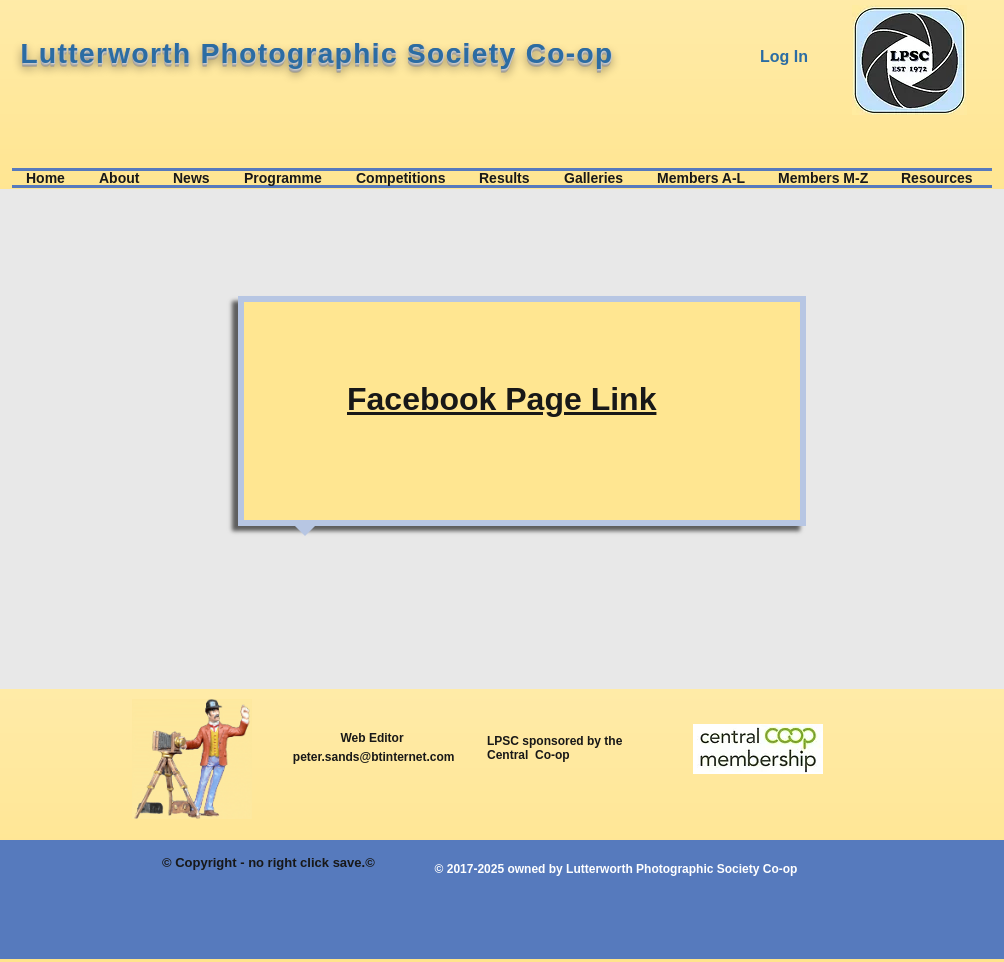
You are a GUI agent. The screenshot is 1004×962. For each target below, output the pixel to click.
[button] (122, 178)
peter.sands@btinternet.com (374, 757)
